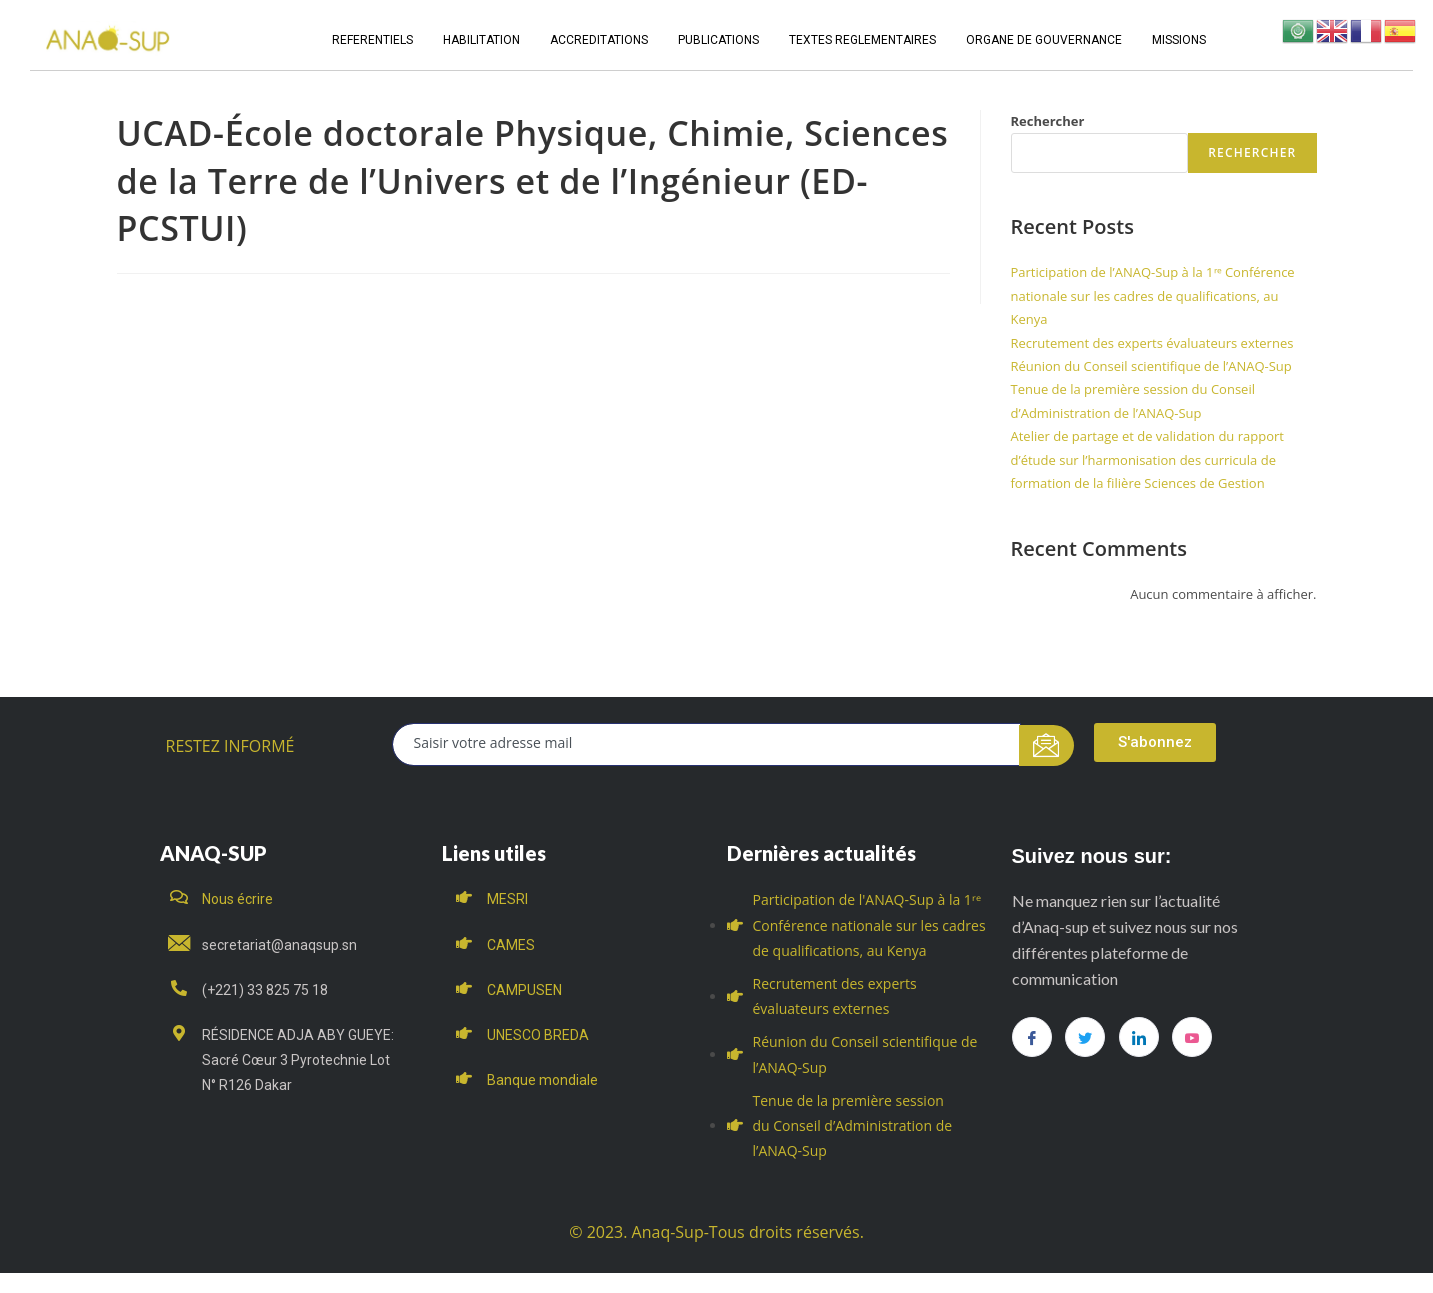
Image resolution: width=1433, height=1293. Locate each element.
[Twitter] (1085, 1037)
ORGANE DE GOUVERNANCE (1044, 40)
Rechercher (1048, 121)
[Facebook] (1032, 1037)
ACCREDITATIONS (599, 40)
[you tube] (1192, 1037)
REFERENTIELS (372, 40)
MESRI (507, 899)
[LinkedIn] (1139, 1037)
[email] (706, 744)
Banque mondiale (542, 1080)
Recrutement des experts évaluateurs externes (1152, 343)
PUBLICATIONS (718, 40)
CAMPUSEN (524, 990)
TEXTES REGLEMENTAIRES (862, 40)
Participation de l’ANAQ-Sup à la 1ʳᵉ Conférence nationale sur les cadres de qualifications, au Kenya (1153, 295)
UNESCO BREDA (538, 1035)
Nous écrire (237, 899)
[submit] (1046, 745)
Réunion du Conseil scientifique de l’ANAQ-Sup (1151, 366)
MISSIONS (1179, 40)
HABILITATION (481, 40)
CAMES (511, 945)
